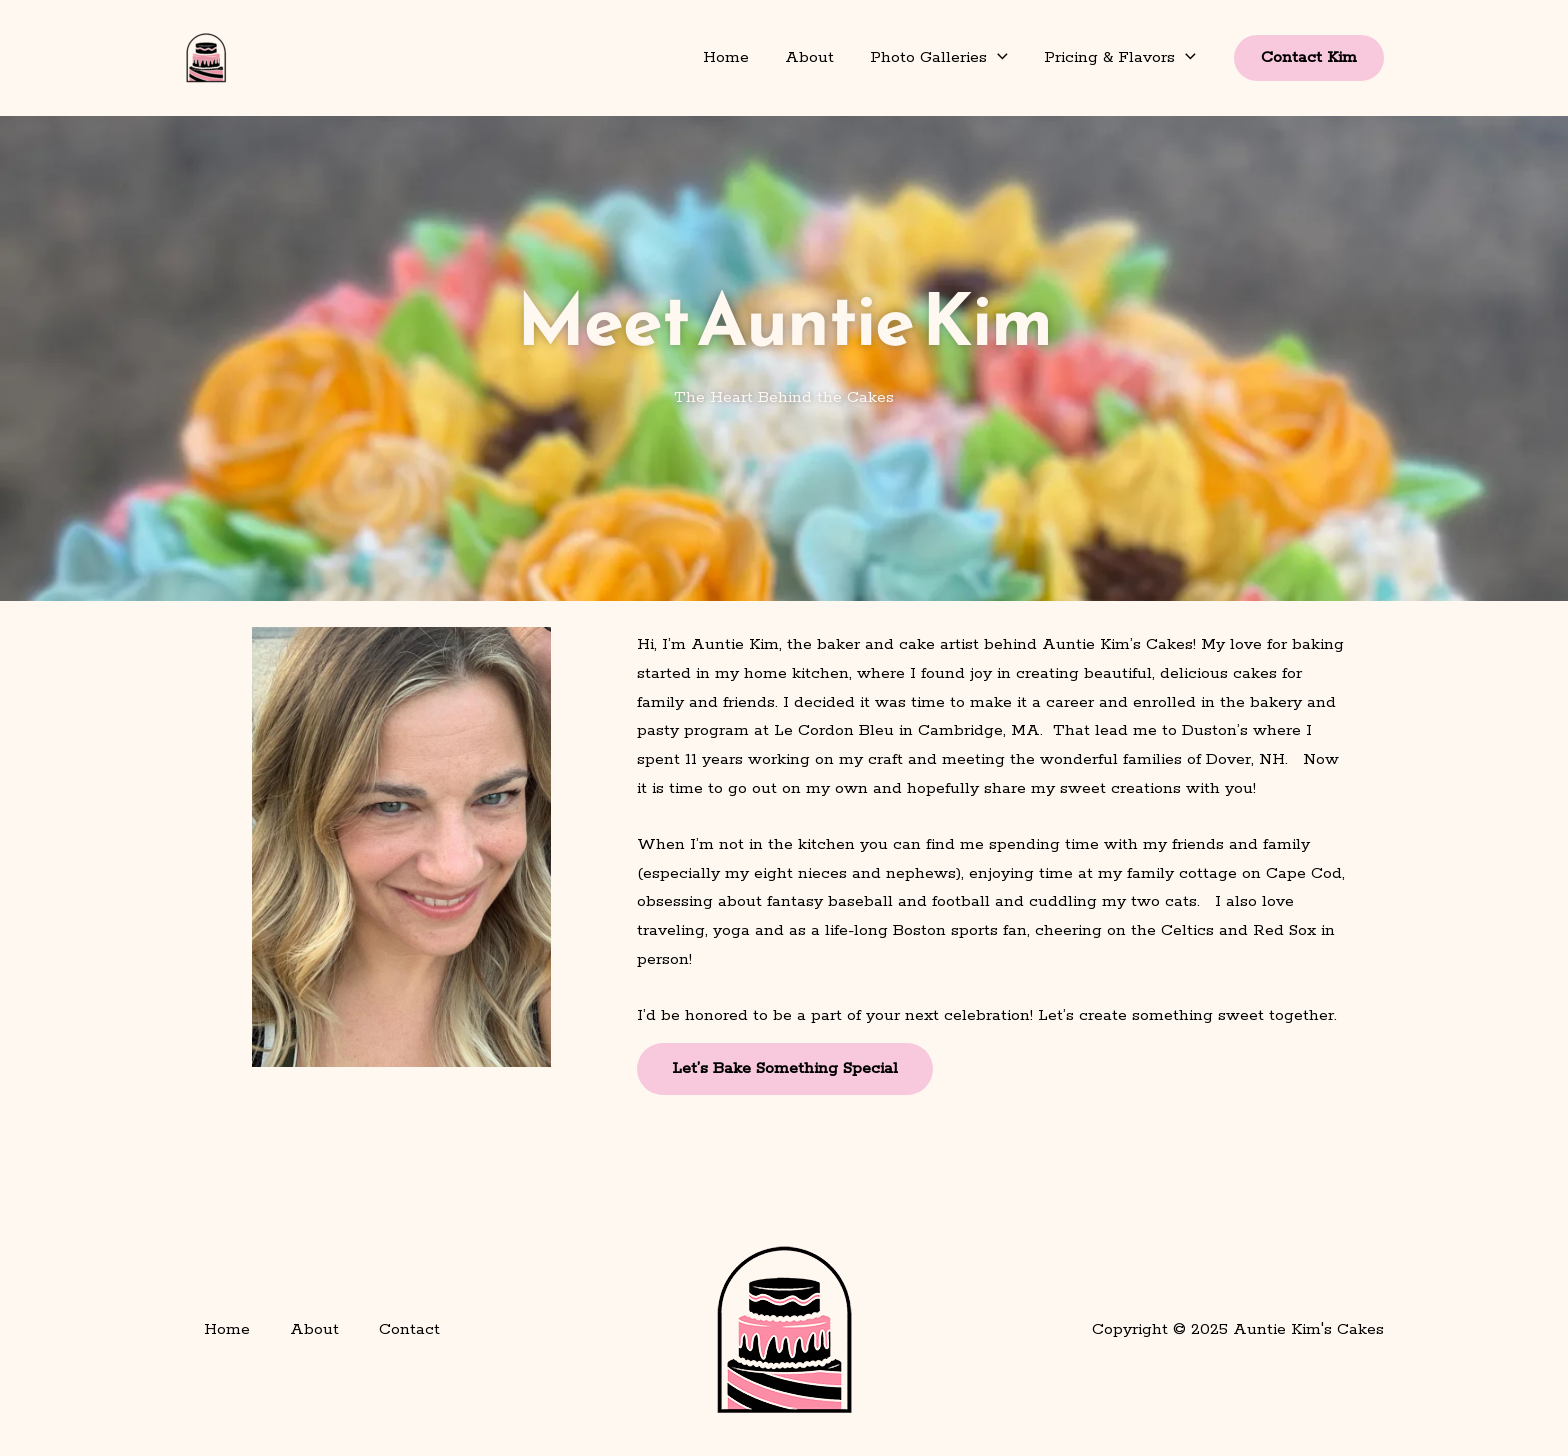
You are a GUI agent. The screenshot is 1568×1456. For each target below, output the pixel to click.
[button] (997, 57)
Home (726, 57)
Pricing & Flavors (1120, 57)
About (809, 57)
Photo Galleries (939, 57)
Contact (409, 1329)
